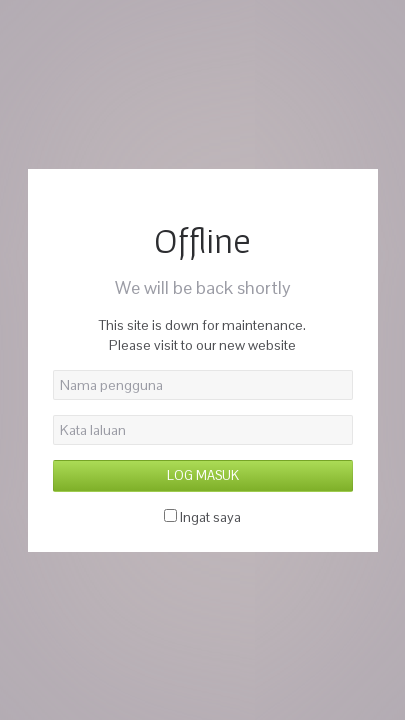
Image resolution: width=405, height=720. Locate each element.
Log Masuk (203, 475)
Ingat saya (210, 517)
